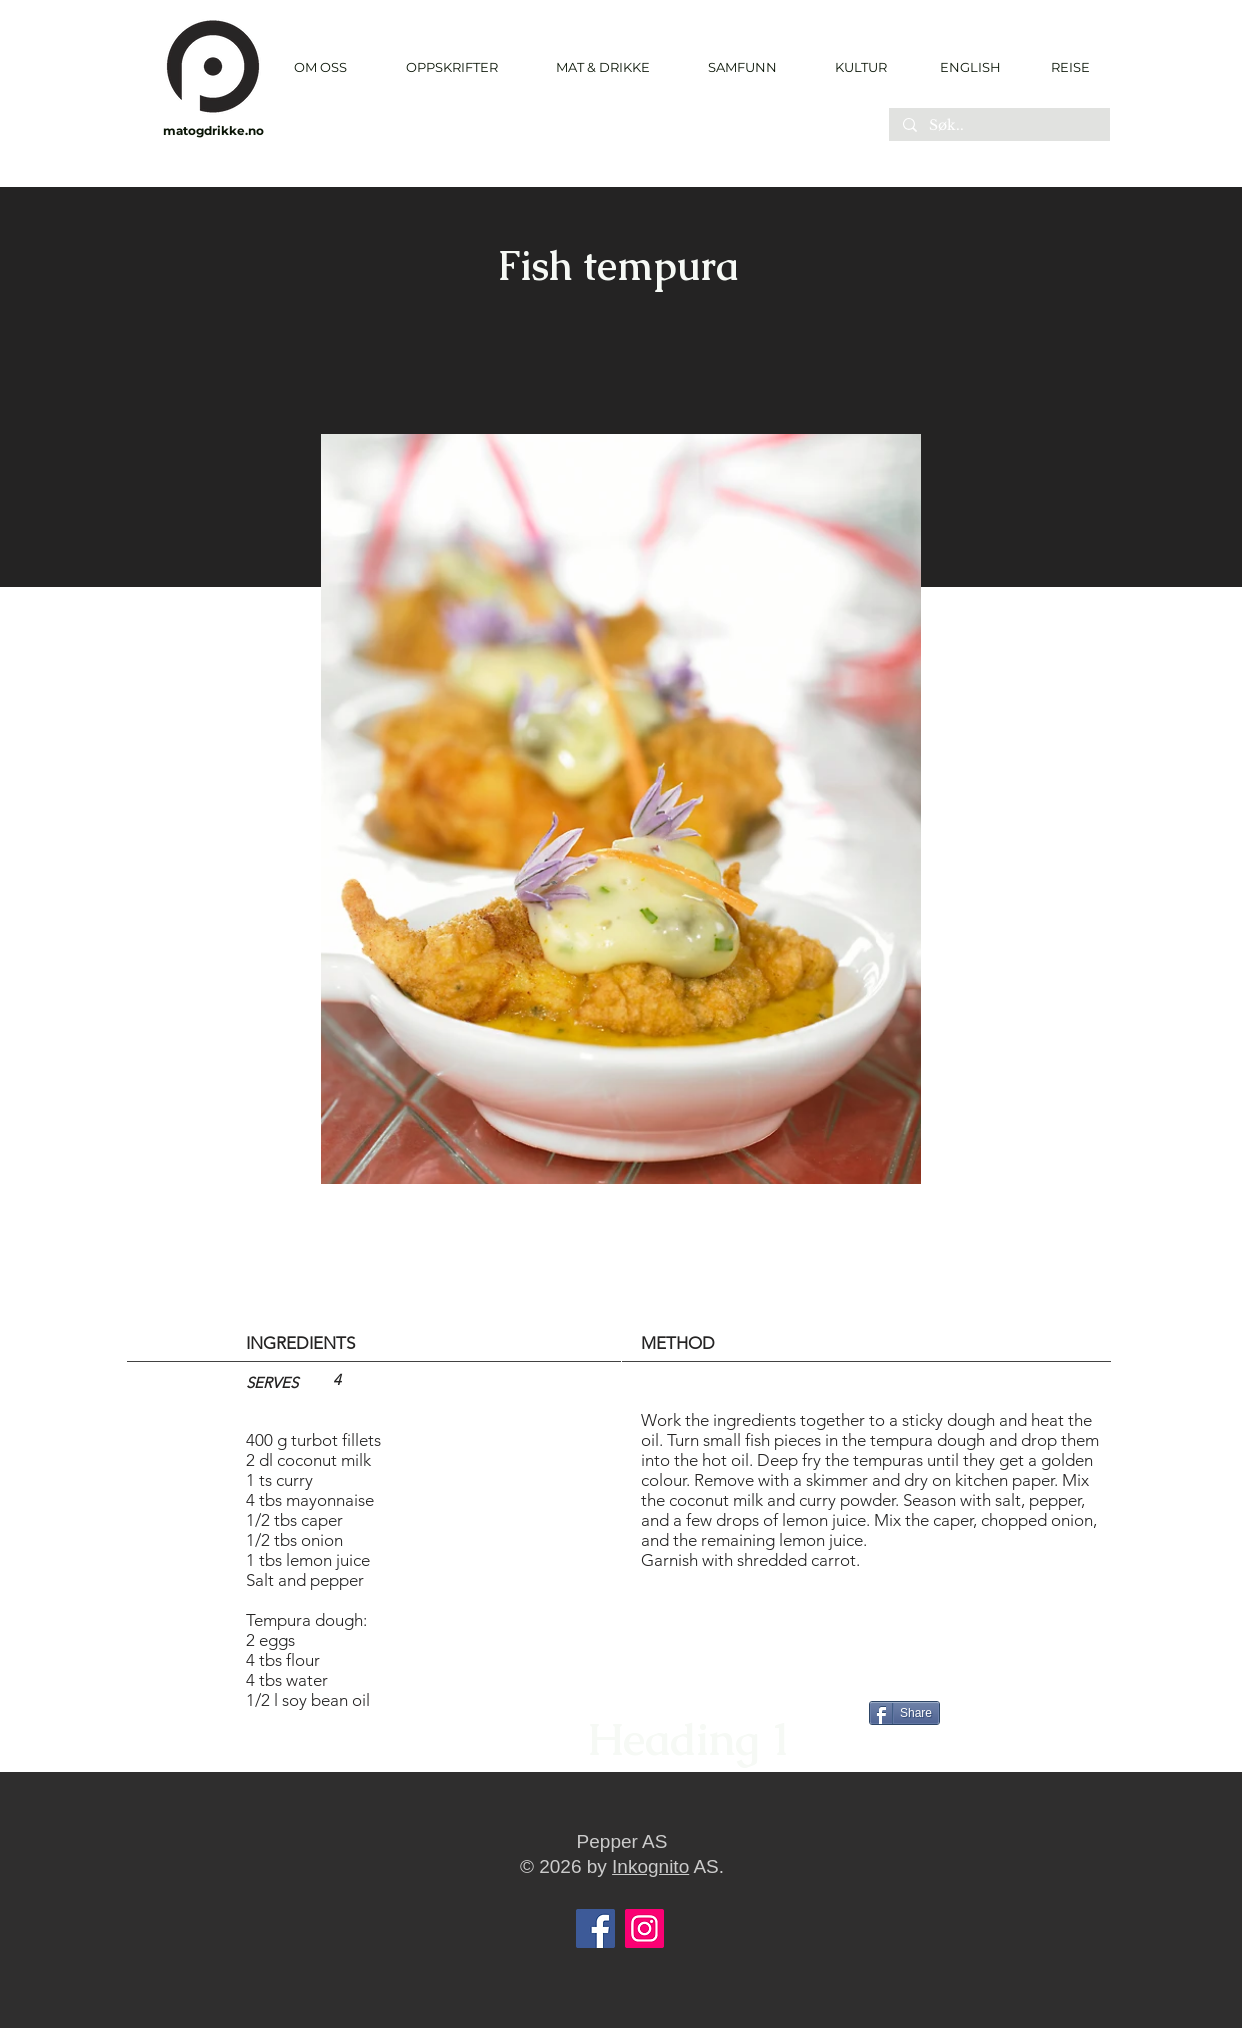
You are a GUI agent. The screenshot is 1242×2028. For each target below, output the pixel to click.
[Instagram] (644, 1928)
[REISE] (1063, 67)
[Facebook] (595, 1928)
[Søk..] (998, 126)
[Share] (904, 1713)
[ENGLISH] (969, 67)
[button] (451, 67)
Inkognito (650, 1866)
